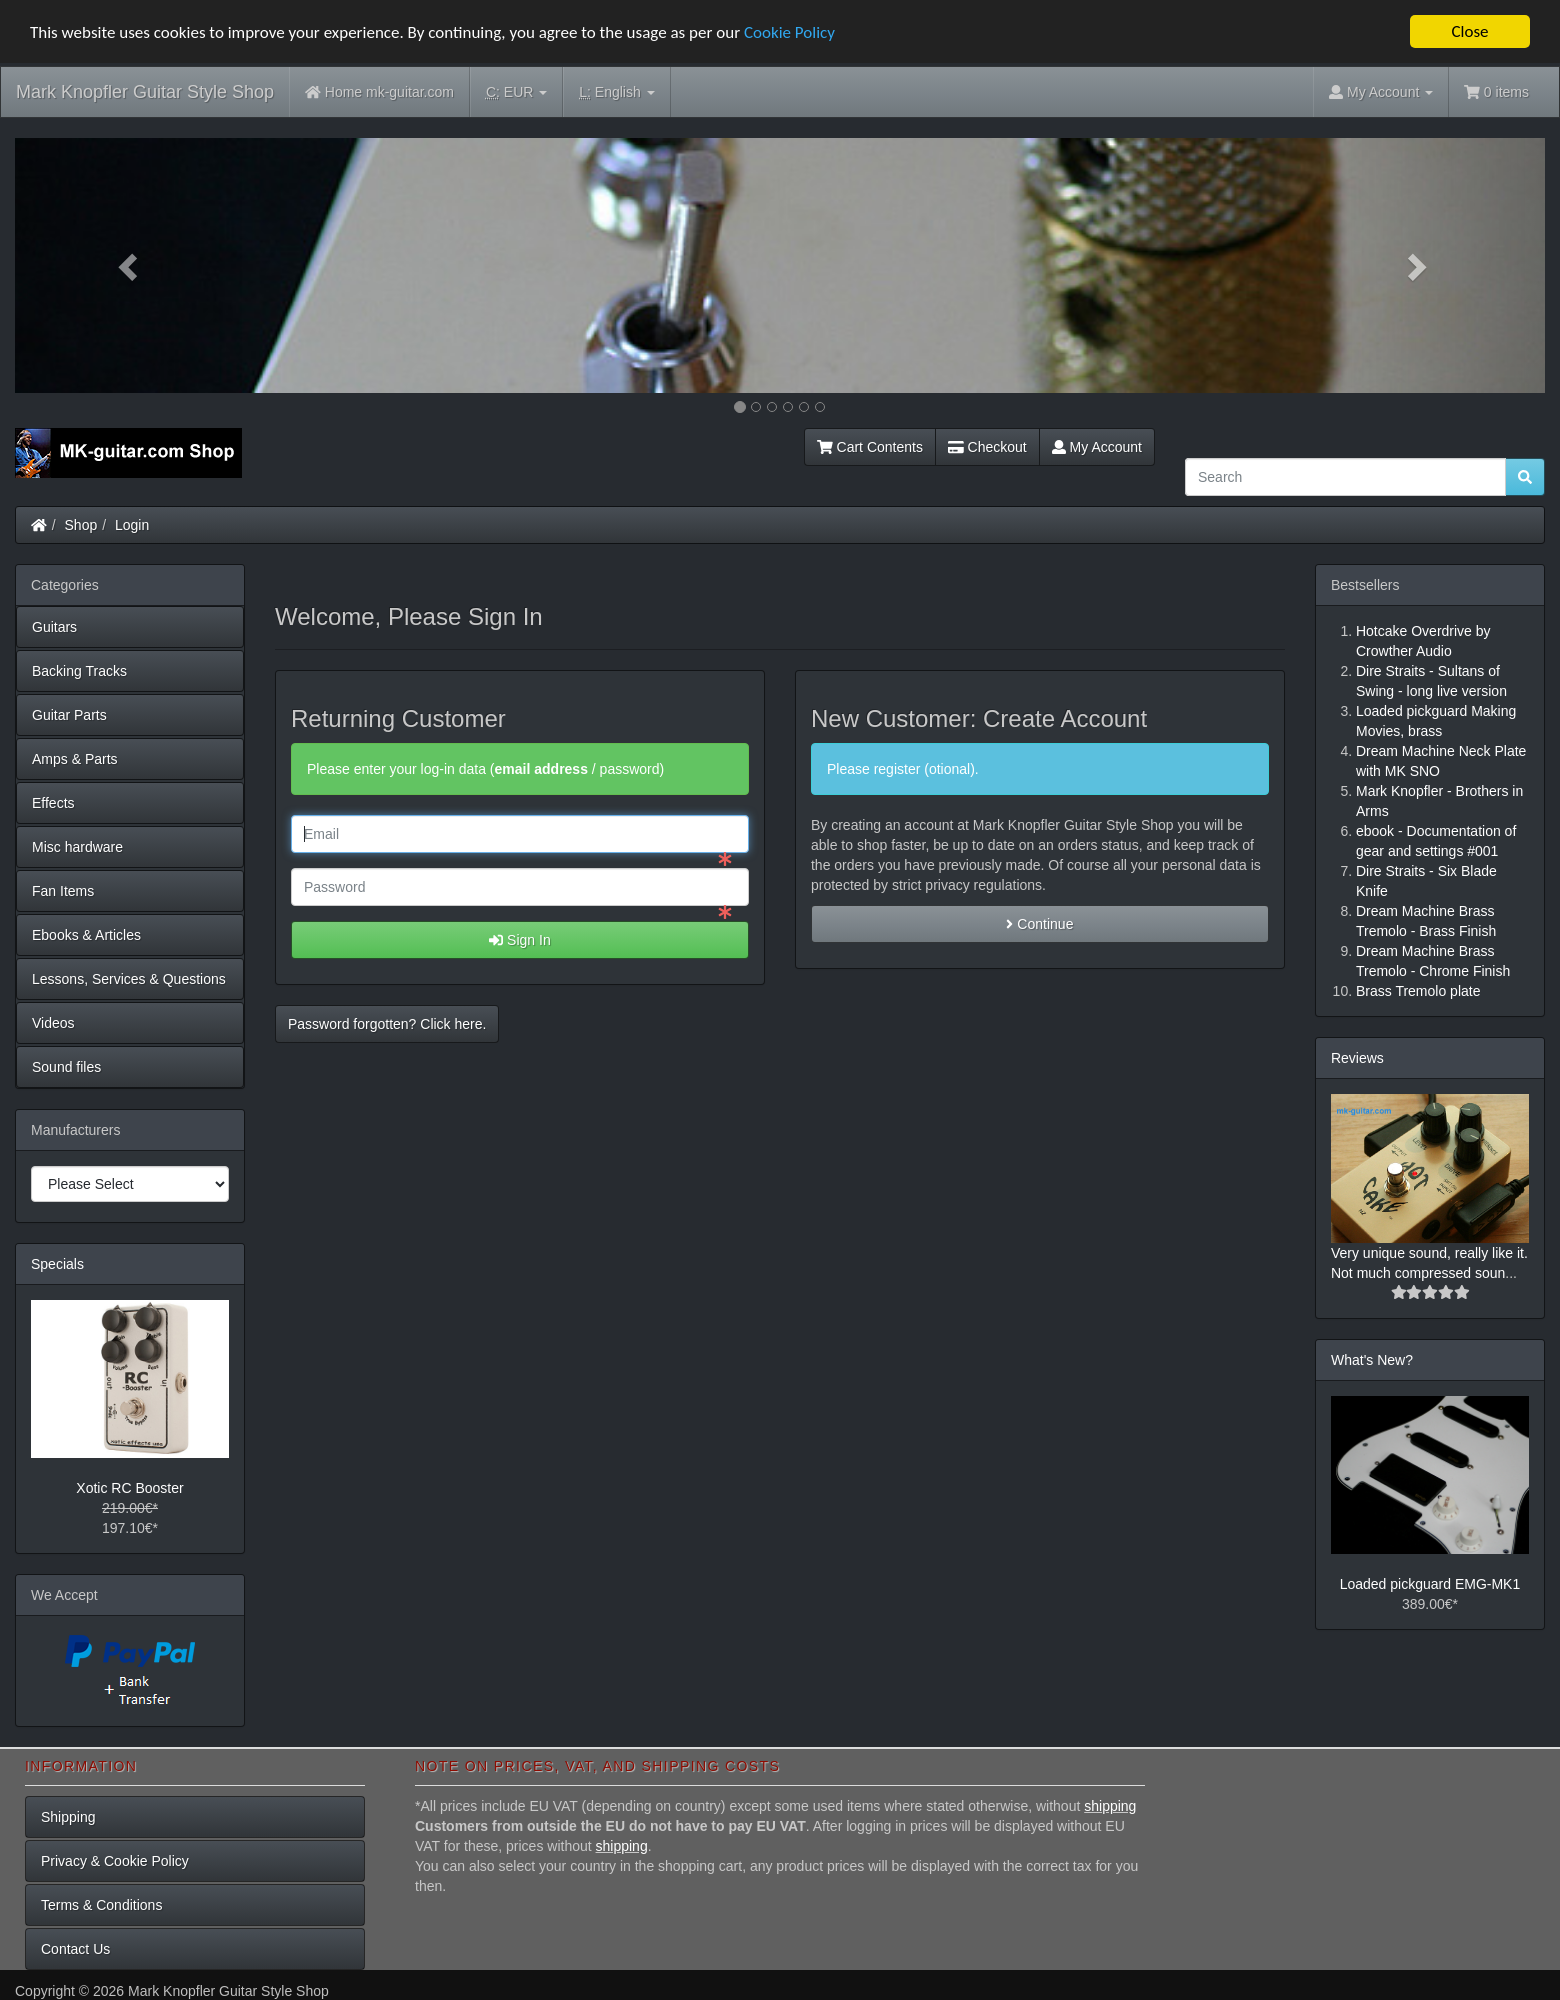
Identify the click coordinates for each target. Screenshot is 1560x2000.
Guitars (54, 627)
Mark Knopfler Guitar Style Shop (145, 92)
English (616, 92)
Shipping (68, 1817)
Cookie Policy (789, 32)
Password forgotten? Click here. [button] (387, 1024)
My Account (1097, 447)
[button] (130, 265)
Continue (1039, 924)
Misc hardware (77, 847)
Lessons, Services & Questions (129, 979)
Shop (81, 525)
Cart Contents (870, 447)
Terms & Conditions (101, 1905)
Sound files (66, 1067)
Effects (53, 803)
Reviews (1357, 1058)
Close (1469, 31)
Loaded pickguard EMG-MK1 (1430, 1584)
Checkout (987, 447)
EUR (516, 92)
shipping (1110, 1806)
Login (132, 525)
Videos (53, 1023)
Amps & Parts (75, 759)
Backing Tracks (79, 671)
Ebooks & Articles (86, 935)
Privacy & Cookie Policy (115, 1861)
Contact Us (75, 1949)
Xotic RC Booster (129, 1488)
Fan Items (63, 891)
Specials (57, 1264)
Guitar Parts (69, 715)
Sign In (519, 940)
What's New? (1372, 1360)
